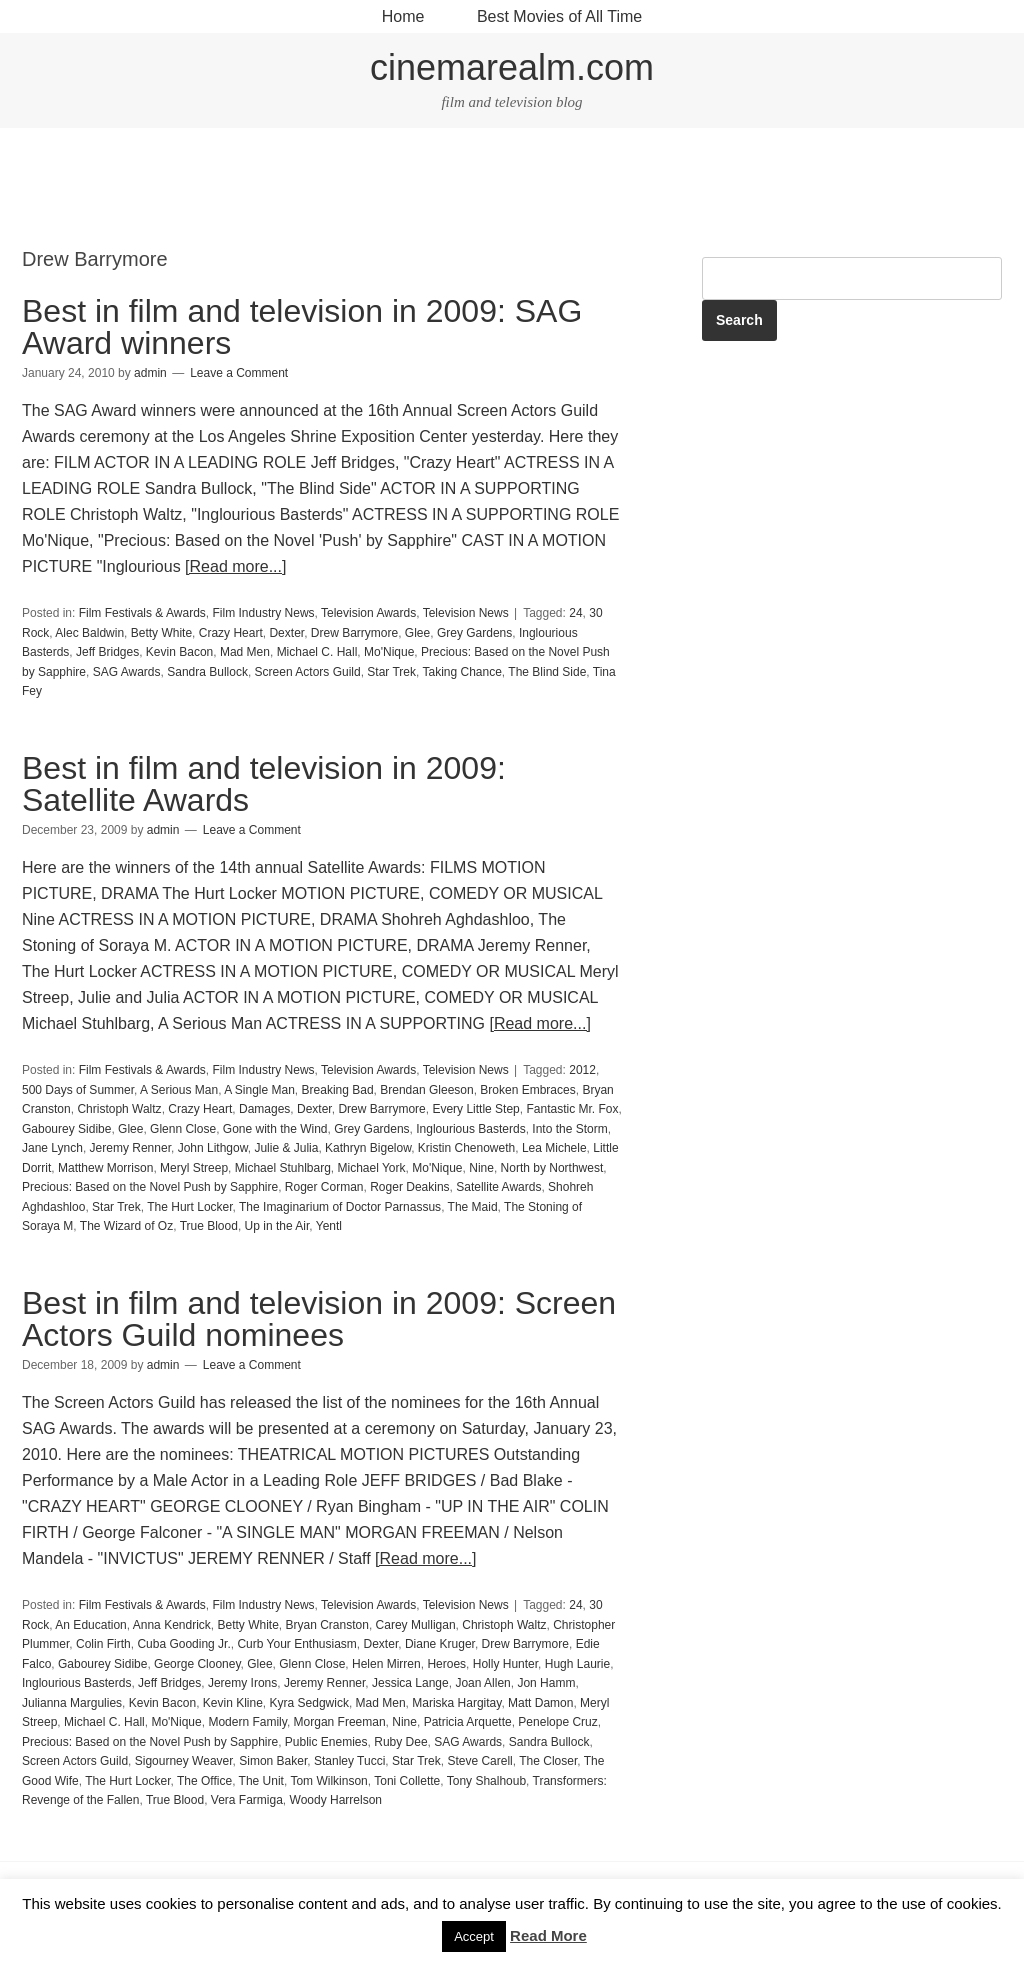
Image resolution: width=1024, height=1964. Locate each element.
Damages (264, 1109)
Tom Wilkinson (328, 1781)
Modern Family (247, 1722)
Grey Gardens (474, 633)
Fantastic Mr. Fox (572, 1109)
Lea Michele (554, 1148)
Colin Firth (103, 1644)
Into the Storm (569, 1129)
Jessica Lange (410, 1683)
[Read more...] (235, 566)
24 (575, 613)
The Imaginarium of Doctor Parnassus (340, 1207)
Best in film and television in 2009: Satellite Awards (264, 784)
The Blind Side (547, 672)
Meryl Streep (194, 1168)
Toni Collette (407, 1781)
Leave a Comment (239, 373)
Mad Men (245, 652)
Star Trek (391, 672)
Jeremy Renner (130, 1148)
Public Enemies (326, 1742)
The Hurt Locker (189, 1207)
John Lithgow (213, 1148)
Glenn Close (183, 1129)
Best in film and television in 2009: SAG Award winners (302, 327)
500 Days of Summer (78, 1090)
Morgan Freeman (340, 1722)
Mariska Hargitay (456, 1703)
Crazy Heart (231, 633)
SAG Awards (127, 672)
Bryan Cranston (327, 1625)
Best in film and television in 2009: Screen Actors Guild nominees (319, 1319)
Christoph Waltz (119, 1109)
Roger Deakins (409, 1187)
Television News (466, 613)
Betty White (161, 633)
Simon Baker (273, 1761)
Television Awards (368, 613)
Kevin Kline (233, 1703)
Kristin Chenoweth (466, 1148)
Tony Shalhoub (486, 1781)
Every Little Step (475, 1109)
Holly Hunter (505, 1664)
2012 (582, 1070)
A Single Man (259, 1090)
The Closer (548, 1761)
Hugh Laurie (577, 1664)
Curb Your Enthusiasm (296, 1644)
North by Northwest (552, 1168)
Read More (548, 1935)
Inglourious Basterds (470, 1129)
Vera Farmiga (247, 1800)
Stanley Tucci (349, 1761)
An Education (90, 1625)
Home (403, 16)
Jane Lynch (52, 1148)
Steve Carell (479, 1761)
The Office (204, 1781)
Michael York (372, 1168)
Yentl (329, 1226)
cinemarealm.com (512, 67)
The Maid (473, 1207)
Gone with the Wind (275, 1129)
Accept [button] (474, 1936)
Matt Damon (540, 1703)
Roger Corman (324, 1187)
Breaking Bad (338, 1090)
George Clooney (197, 1664)
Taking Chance (461, 672)
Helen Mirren (386, 1664)
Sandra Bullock (207, 672)
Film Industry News (264, 613)
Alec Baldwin (89, 633)
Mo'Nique (389, 652)
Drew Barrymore (354, 633)
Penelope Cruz (557, 1722)
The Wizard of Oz (126, 1226)
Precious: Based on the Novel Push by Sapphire (150, 1187)
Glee (417, 633)
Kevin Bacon (179, 652)
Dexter (286, 633)
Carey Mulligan (416, 1625)
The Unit (261, 1781)
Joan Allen (482, 1683)
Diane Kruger (440, 1644)
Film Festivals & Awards (142, 613)
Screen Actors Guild (308, 672)
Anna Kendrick (172, 1625)
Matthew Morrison (105, 1168)
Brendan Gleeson (426, 1090)
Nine (481, 1168)
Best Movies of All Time (559, 16)
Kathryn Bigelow (368, 1148)
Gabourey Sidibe (66, 1129)
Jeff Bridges (107, 652)
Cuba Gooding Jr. (183, 1644)
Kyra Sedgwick (309, 1703)
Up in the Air (277, 1226)
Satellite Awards (498, 1187)
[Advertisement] (512, 188)
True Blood (209, 1226)
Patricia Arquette (468, 1722)
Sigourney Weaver (184, 1761)
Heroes (446, 1664)
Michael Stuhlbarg (283, 1168)
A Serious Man (179, 1090)
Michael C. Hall (317, 652)
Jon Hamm (546, 1683)
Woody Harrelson (336, 1800)
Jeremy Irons (242, 1683)
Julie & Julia (286, 1148)
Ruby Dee (400, 1742)
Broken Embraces (527, 1090)
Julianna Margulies (72, 1703)
